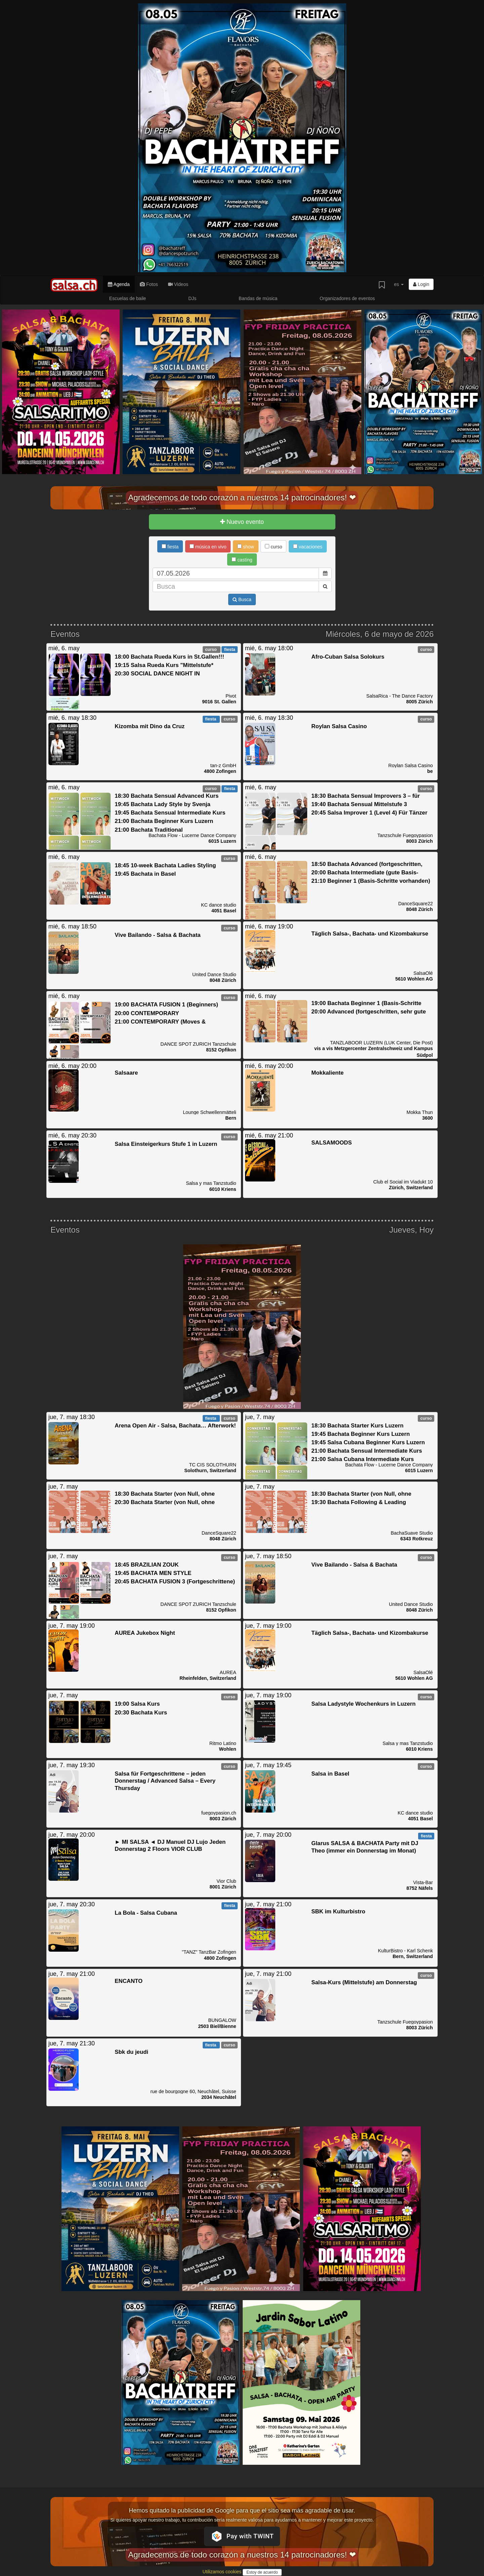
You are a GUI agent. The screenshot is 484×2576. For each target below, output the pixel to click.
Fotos (149, 284)
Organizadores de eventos (347, 298)
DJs (192, 298)
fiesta (170, 546)
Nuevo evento (242, 521)
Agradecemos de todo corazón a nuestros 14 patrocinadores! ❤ (242, 497)
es (399, 284)
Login (421, 284)
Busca (242, 599)
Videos (178, 284)
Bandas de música (258, 298)
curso (273, 546)
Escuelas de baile (127, 298)
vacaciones (307, 546)
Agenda (118, 284)
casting (242, 560)
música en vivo (208, 546)
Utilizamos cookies (222, 2571)
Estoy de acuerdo (262, 2572)
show (245, 546)
